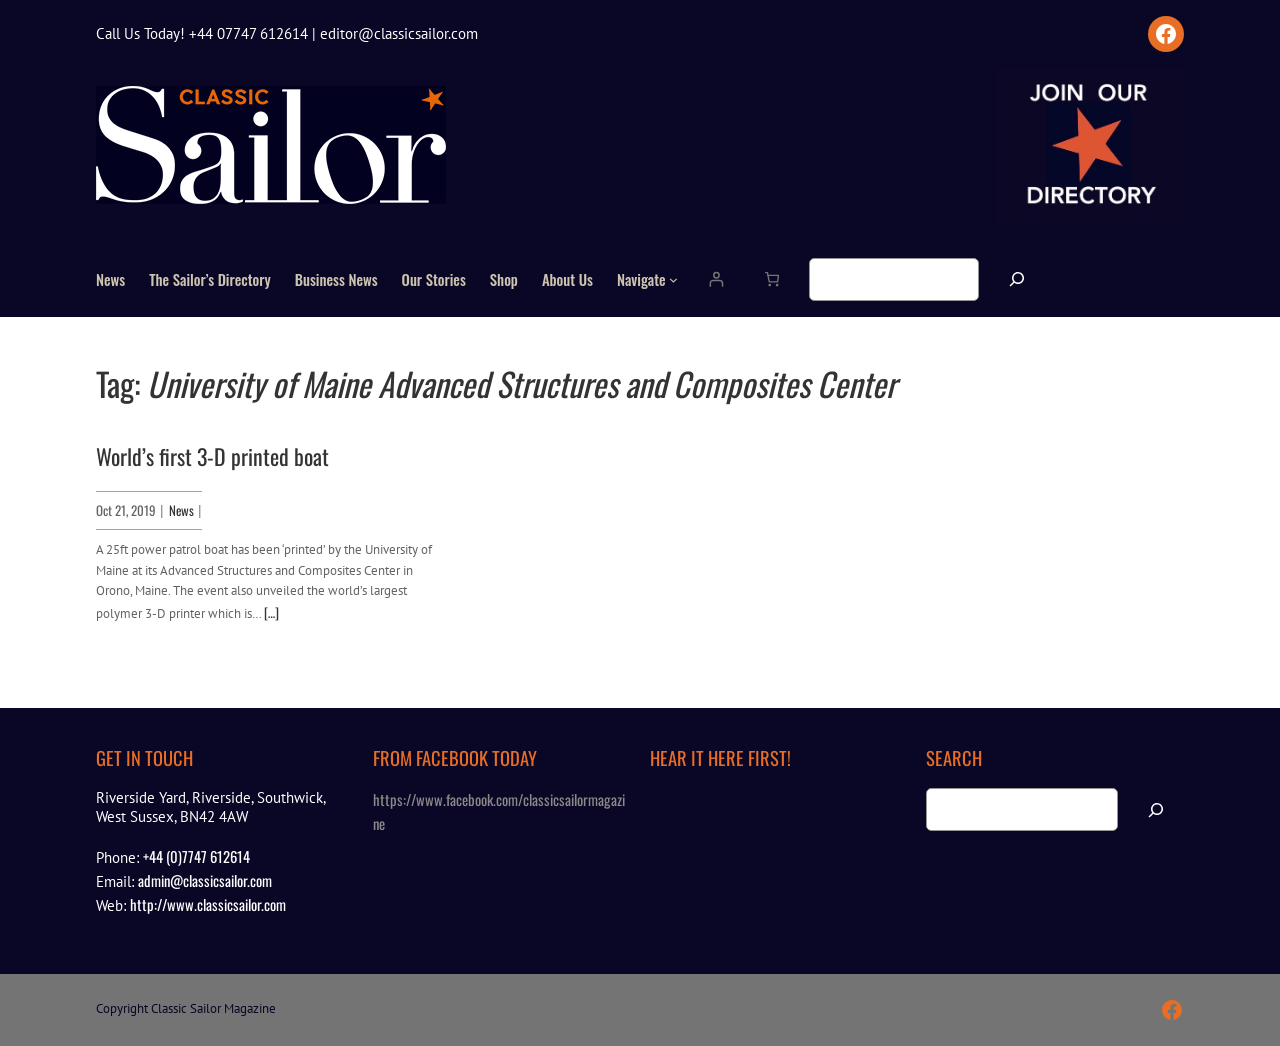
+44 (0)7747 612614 (196, 856)
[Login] (715, 279)
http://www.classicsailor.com (208, 904)
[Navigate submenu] (673, 279)
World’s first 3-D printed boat (212, 456)
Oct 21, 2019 (126, 510)
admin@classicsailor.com (205, 880)
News (181, 510)
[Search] (1017, 279)
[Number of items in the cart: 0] (771, 279)
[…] (271, 612)
